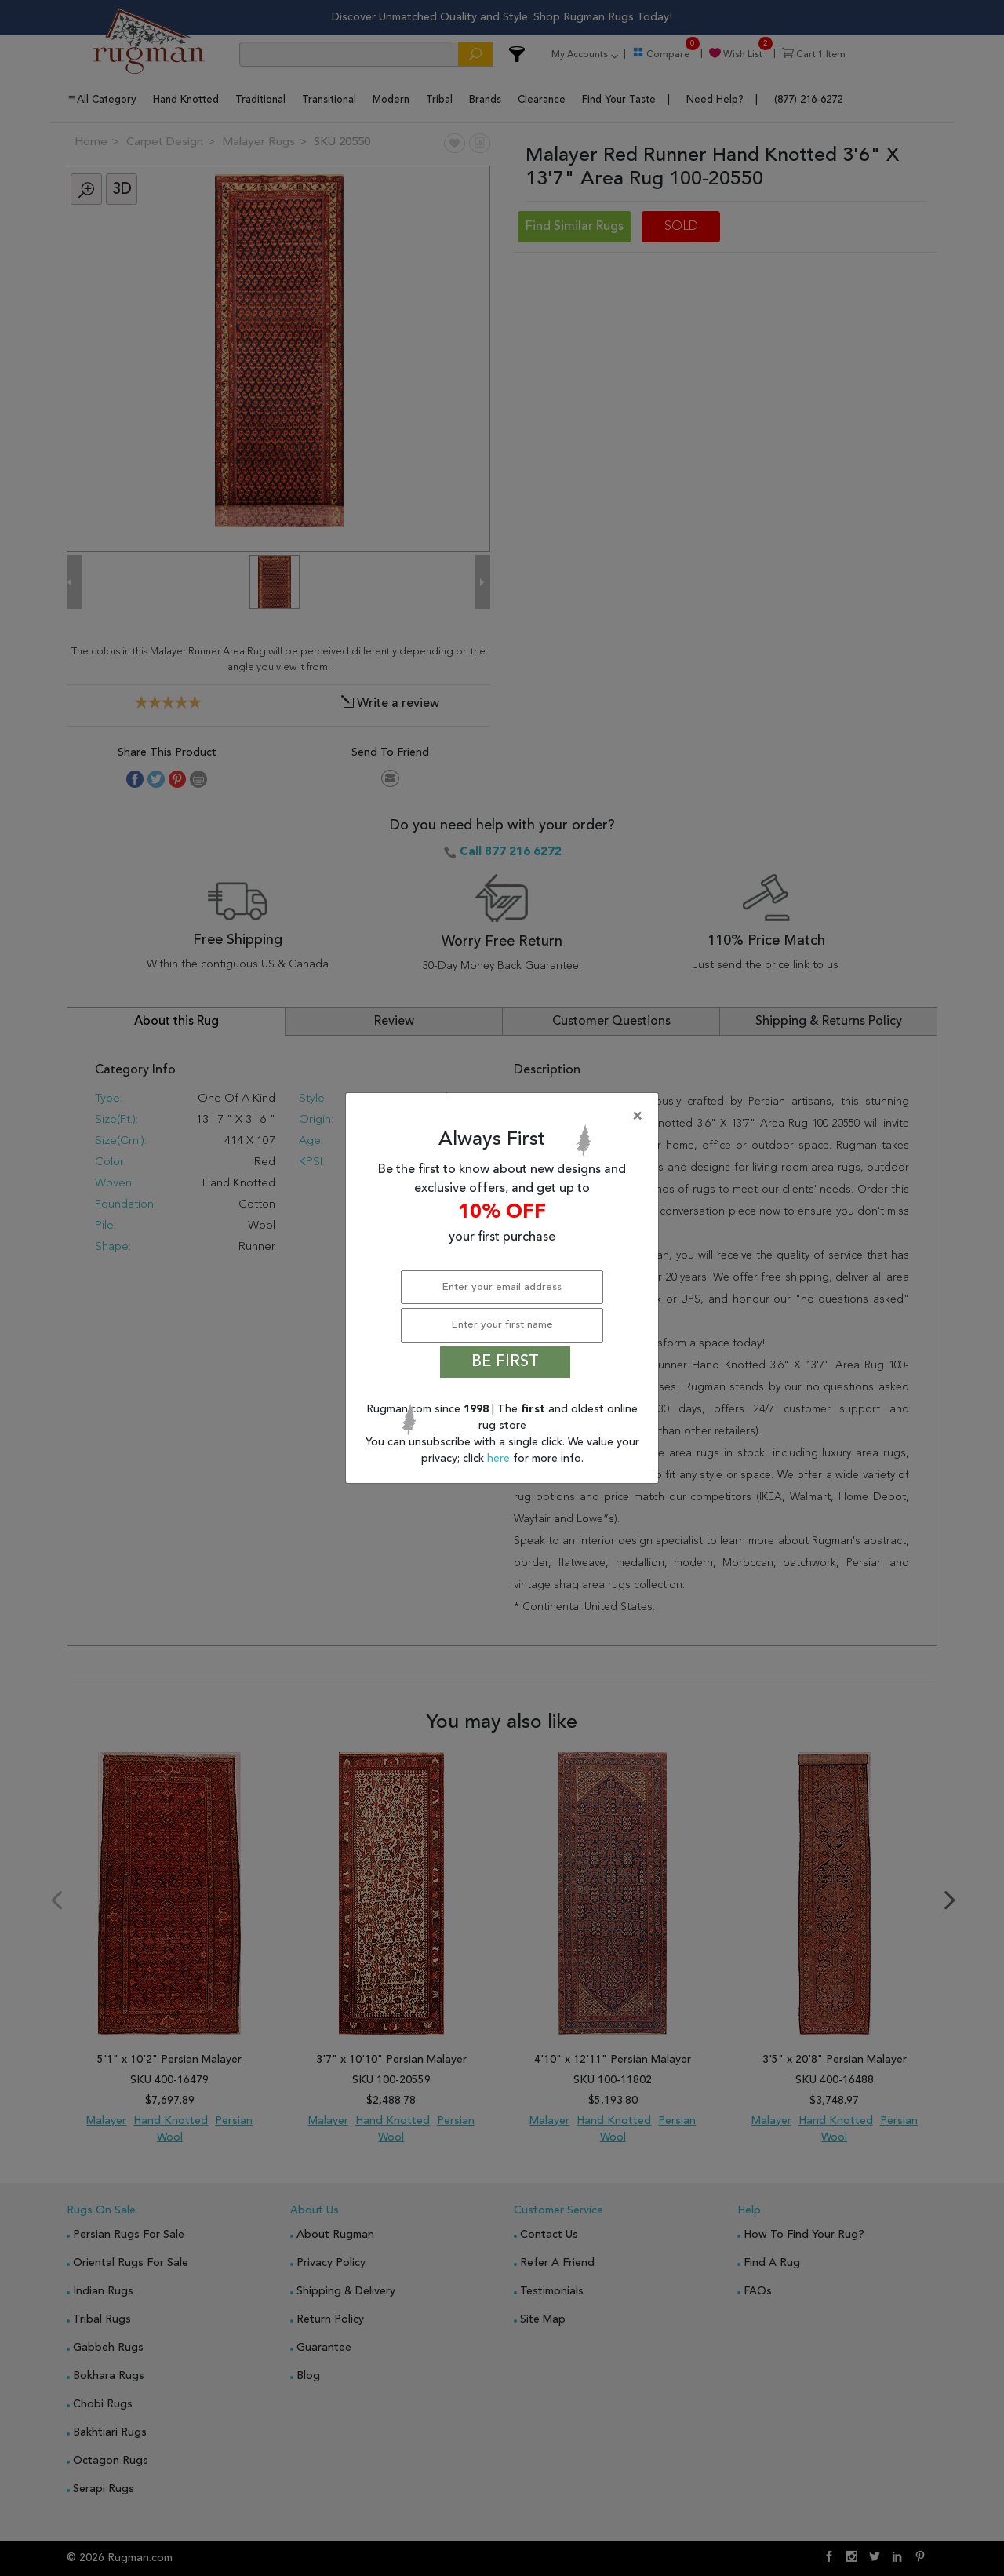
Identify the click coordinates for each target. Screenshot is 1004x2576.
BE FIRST (505, 1362)
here (500, 1458)
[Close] (505, 1116)
